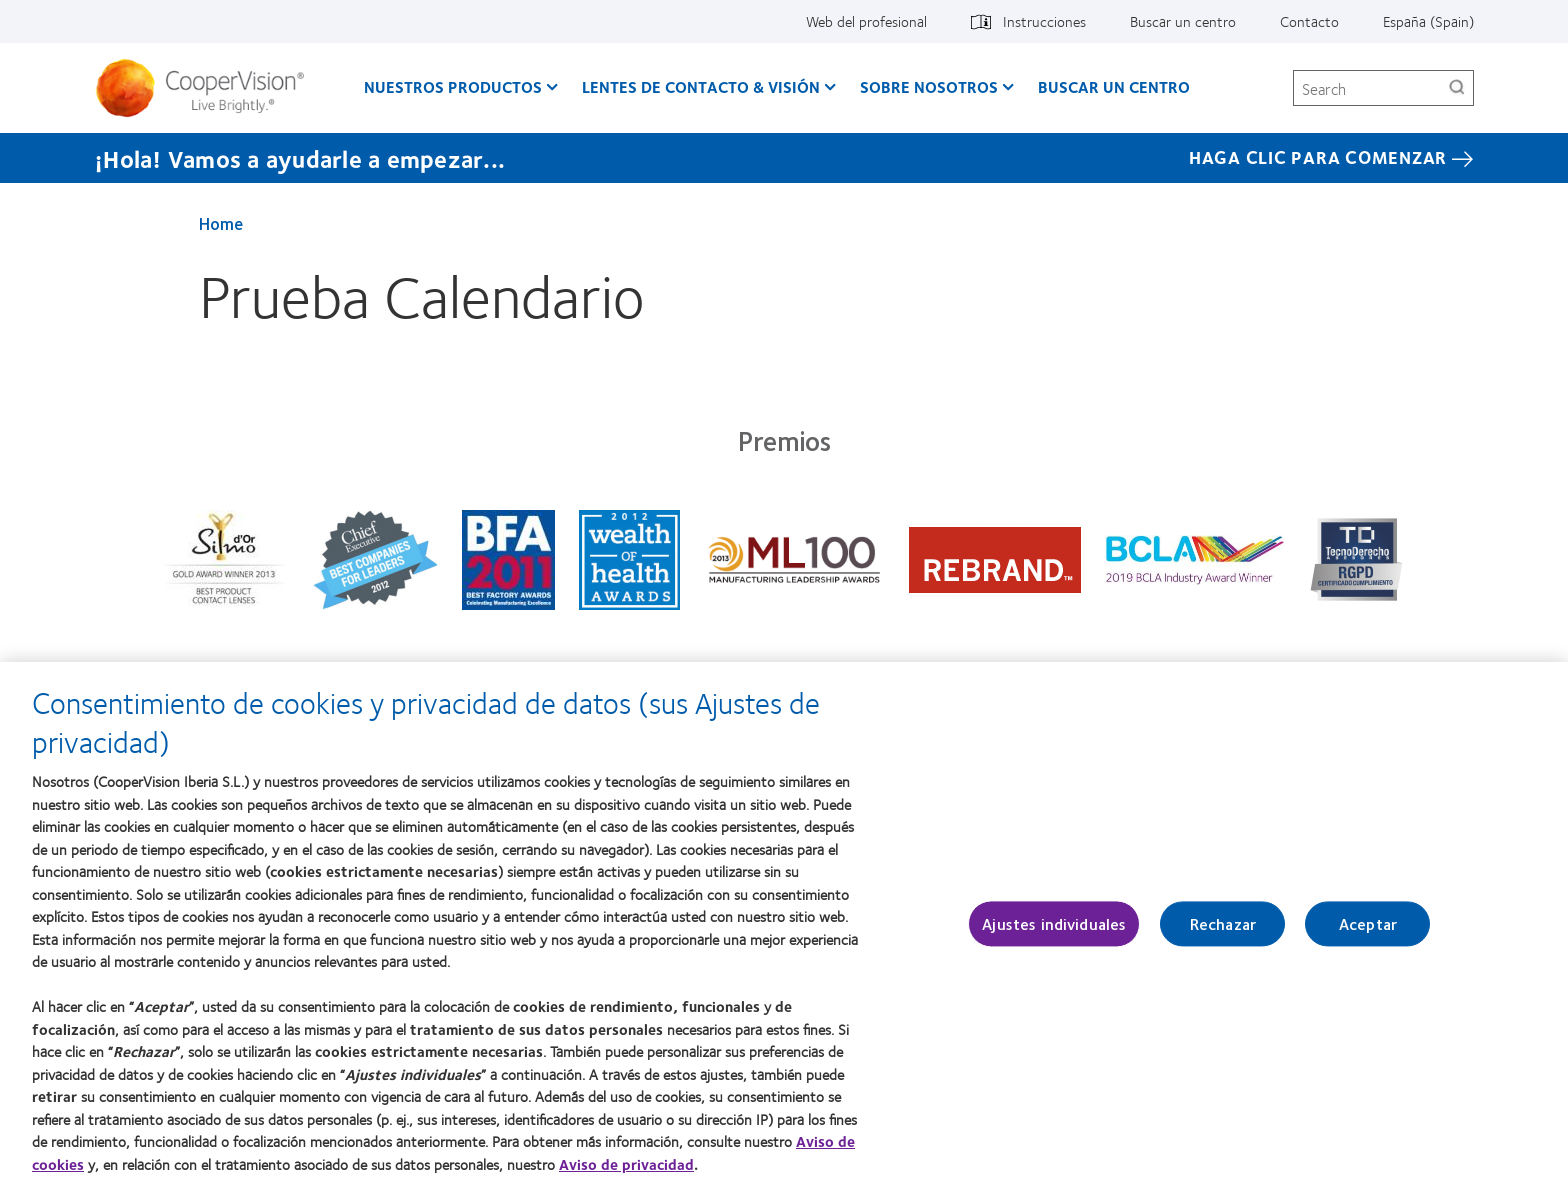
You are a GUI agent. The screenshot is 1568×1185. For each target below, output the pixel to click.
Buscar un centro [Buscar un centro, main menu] (1114, 86)
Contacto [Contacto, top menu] (1309, 21)
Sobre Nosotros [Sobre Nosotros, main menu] (929, 86)
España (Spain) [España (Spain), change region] (1428, 21)
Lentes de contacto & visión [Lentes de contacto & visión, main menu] (701, 86)
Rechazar (1223, 934)
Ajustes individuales (1054, 934)
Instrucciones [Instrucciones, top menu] (1044, 21)
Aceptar (1368, 934)
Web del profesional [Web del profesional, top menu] (866, 21)
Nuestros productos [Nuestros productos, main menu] (453, 86)
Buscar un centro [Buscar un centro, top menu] (1183, 21)
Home (221, 223)
